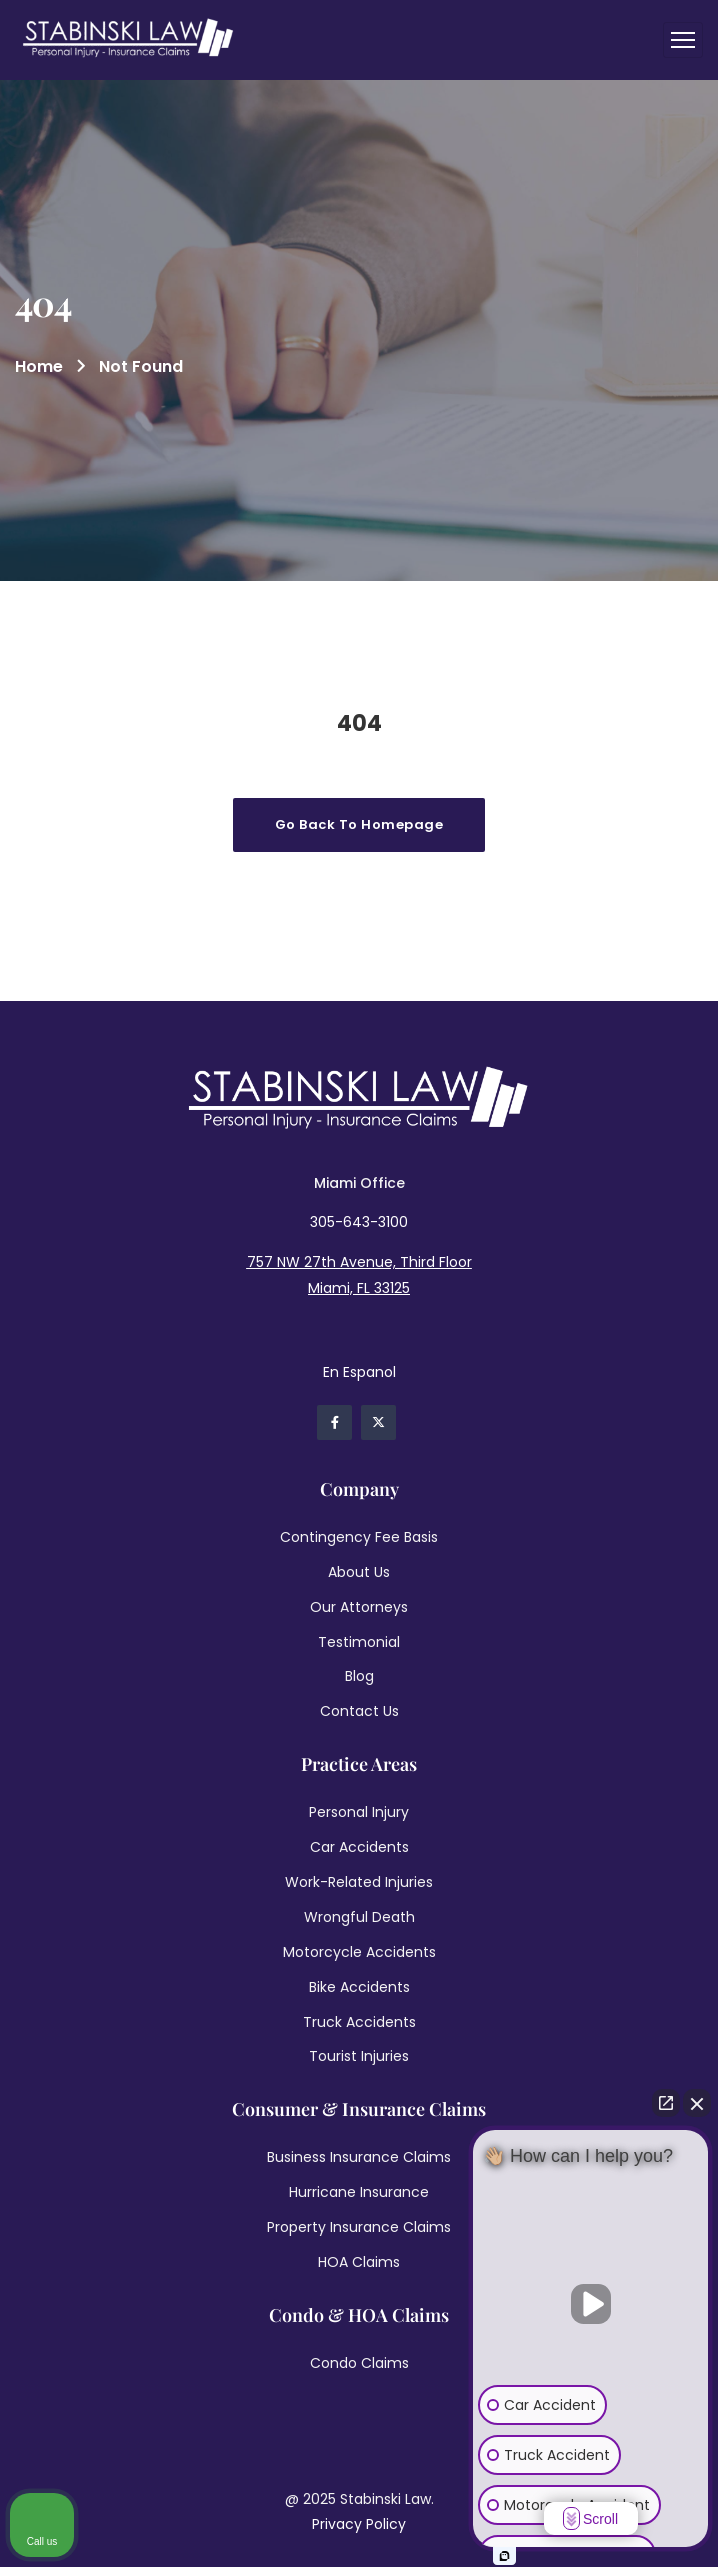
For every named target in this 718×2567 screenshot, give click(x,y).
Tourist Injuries (359, 2056)
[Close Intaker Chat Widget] (697, 2103)
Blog (359, 1676)
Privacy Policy (359, 2524)
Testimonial (359, 1642)
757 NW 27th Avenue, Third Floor (359, 1262)
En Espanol (359, 1372)
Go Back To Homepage (359, 824)
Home (39, 366)
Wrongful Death (359, 1917)
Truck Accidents (359, 2022)
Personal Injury (359, 1812)
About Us (359, 1572)
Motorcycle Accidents (359, 1952)
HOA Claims (359, 2262)
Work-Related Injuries (359, 1882)
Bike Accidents (359, 1987)
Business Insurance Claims (359, 2157)
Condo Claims (359, 2363)
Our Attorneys (359, 1607)
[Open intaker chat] (504, 2556)
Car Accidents (359, 1847)
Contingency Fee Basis (359, 1537)
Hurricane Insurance (359, 2192)
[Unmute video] (591, 2304)
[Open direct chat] (666, 2103)
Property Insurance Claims (359, 2227)
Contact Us (359, 1711)
